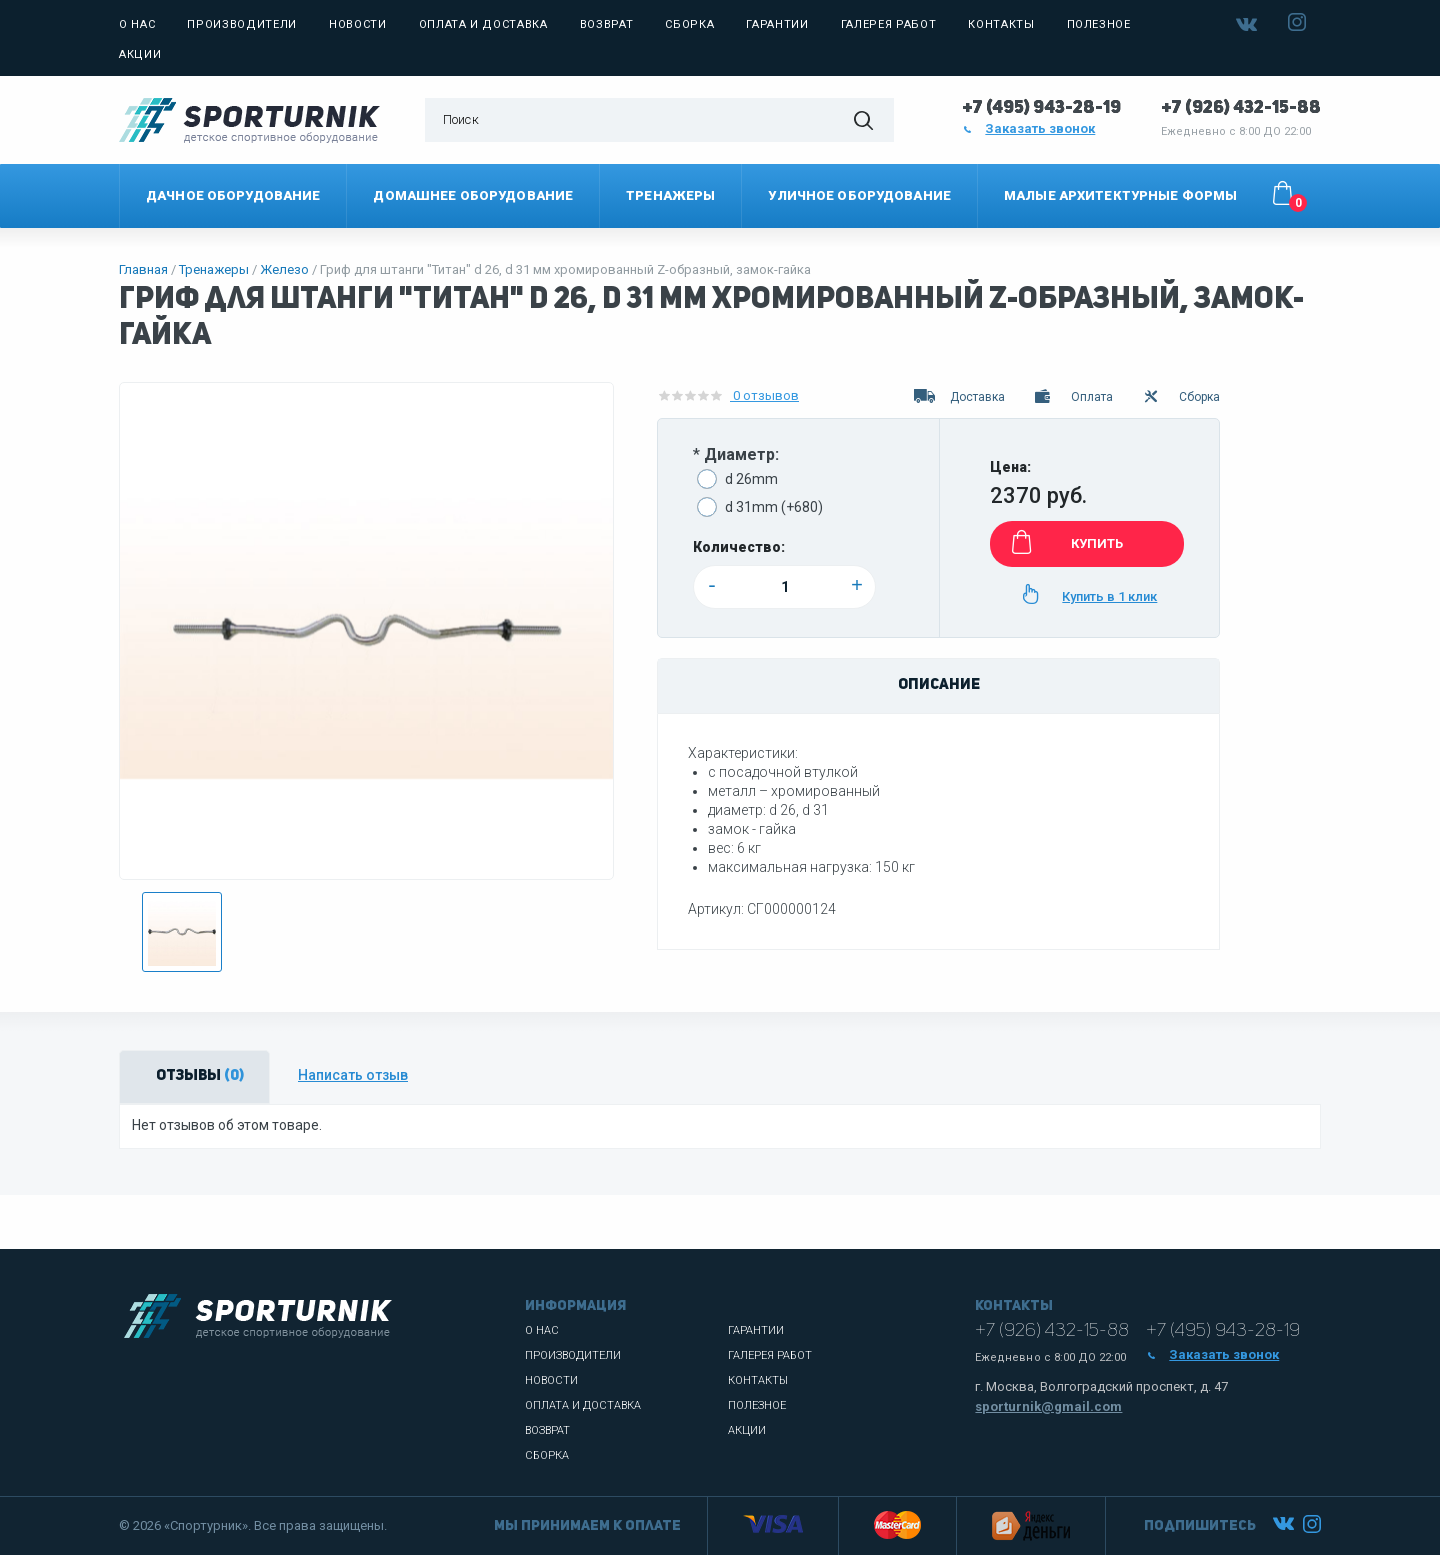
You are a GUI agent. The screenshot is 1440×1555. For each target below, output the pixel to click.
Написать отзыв (353, 1075)
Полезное (1099, 24)
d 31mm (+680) (774, 507)
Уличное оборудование (859, 195)
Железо (284, 269)
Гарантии (777, 24)
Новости (358, 24)
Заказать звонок (1029, 128)
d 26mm (751, 479)
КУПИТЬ (1064, 542)
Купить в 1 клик (1086, 594)
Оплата (1072, 397)
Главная (143, 269)
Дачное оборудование (233, 195)
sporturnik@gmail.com (1048, 1406)
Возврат (607, 24)
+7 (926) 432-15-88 (1241, 108)
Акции (140, 54)
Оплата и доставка (483, 24)
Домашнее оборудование (473, 195)
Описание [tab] (939, 685)
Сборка (689, 24)
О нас (137, 24)
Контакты (1001, 24)
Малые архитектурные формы (1120, 195)
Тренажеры (670, 195)
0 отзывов (728, 396)
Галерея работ (889, 24)
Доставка (959, 397)
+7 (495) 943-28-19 (1041, 108)
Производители (242, 24)
